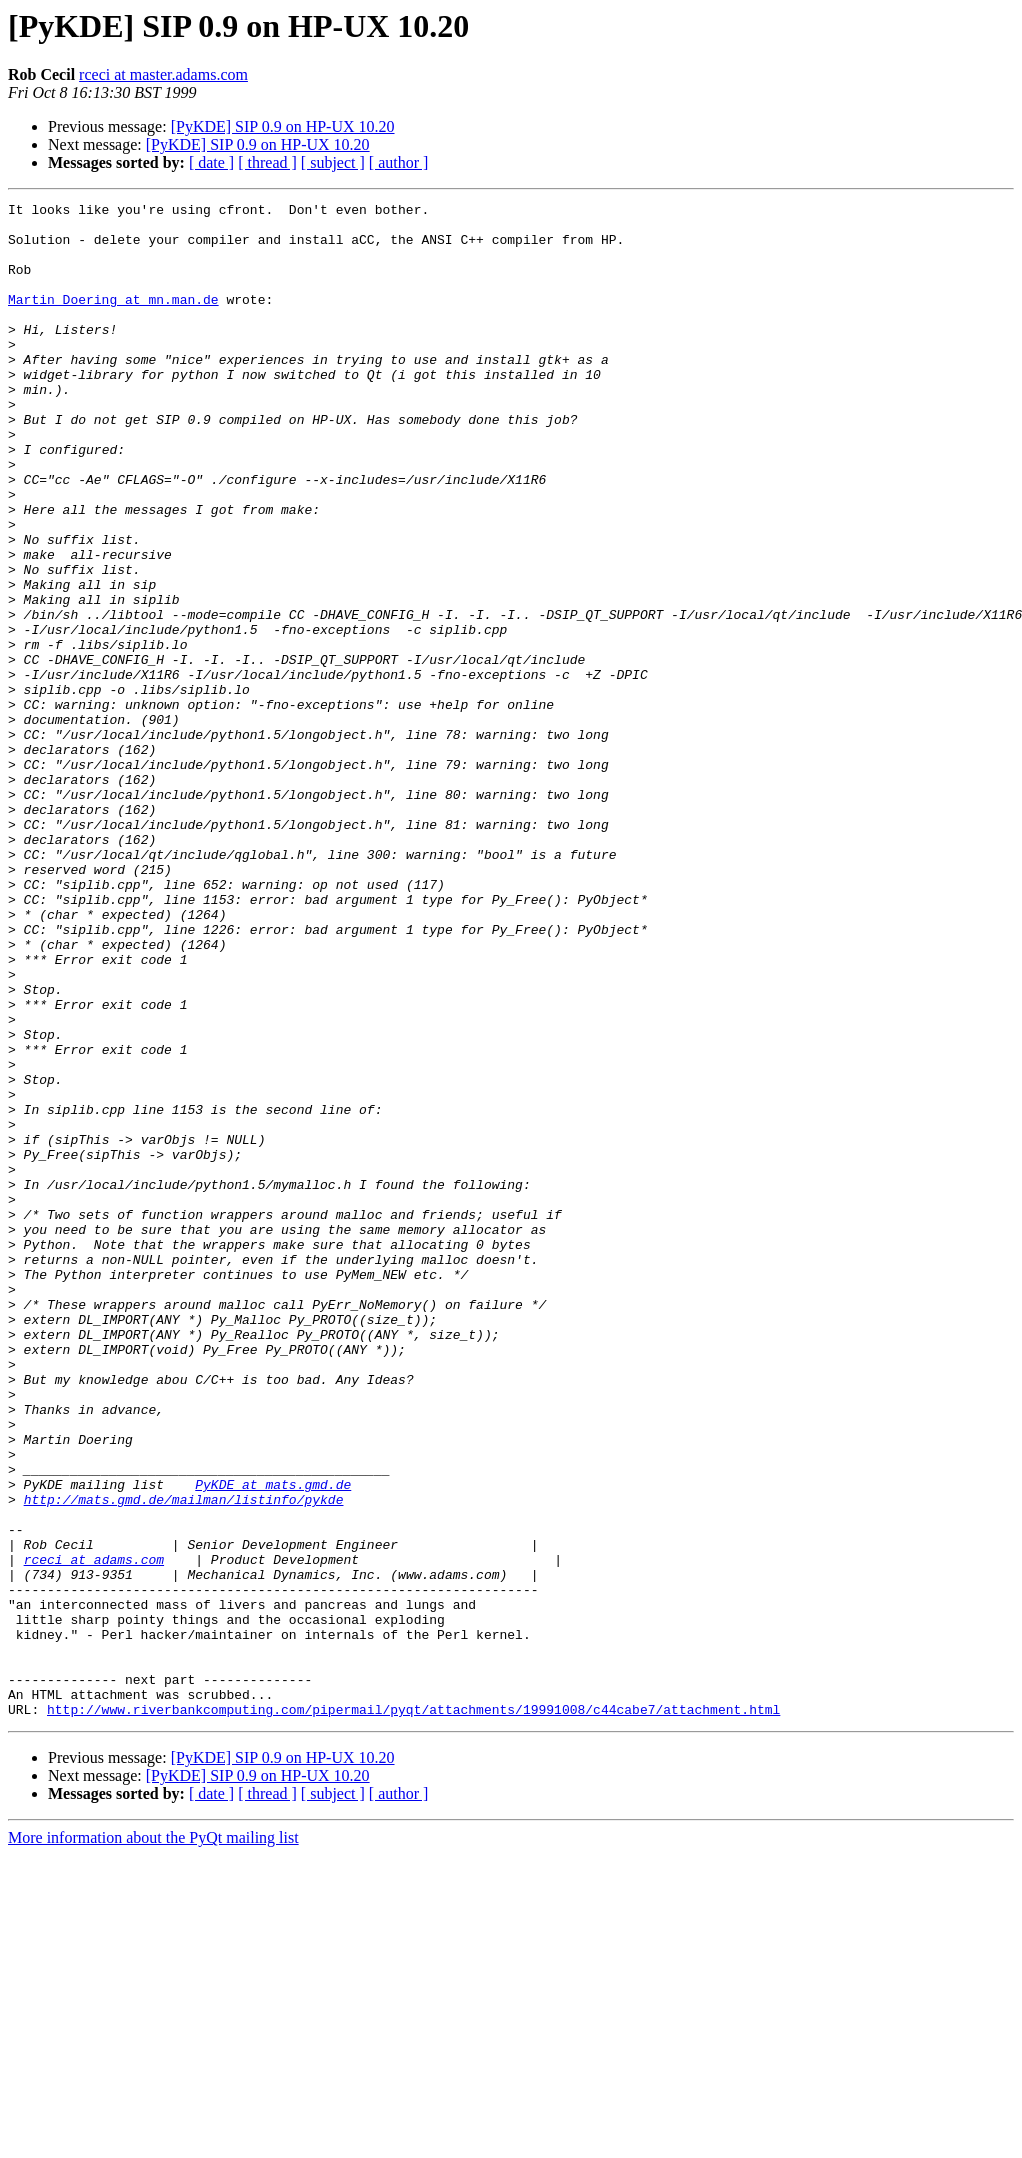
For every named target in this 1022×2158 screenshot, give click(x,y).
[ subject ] (333, 162)
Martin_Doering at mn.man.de (113, 320)
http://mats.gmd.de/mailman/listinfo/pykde (184, 1760)
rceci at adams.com (94, 1832)
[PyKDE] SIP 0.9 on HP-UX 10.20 (283, 126)
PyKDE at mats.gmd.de (273, 1742)
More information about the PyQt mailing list (153, 2140)
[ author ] (399, 162)
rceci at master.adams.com (163, 74)
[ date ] (211, 162)
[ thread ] (267, 162)
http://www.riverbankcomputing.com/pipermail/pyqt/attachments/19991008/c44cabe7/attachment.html (413, 2012)
